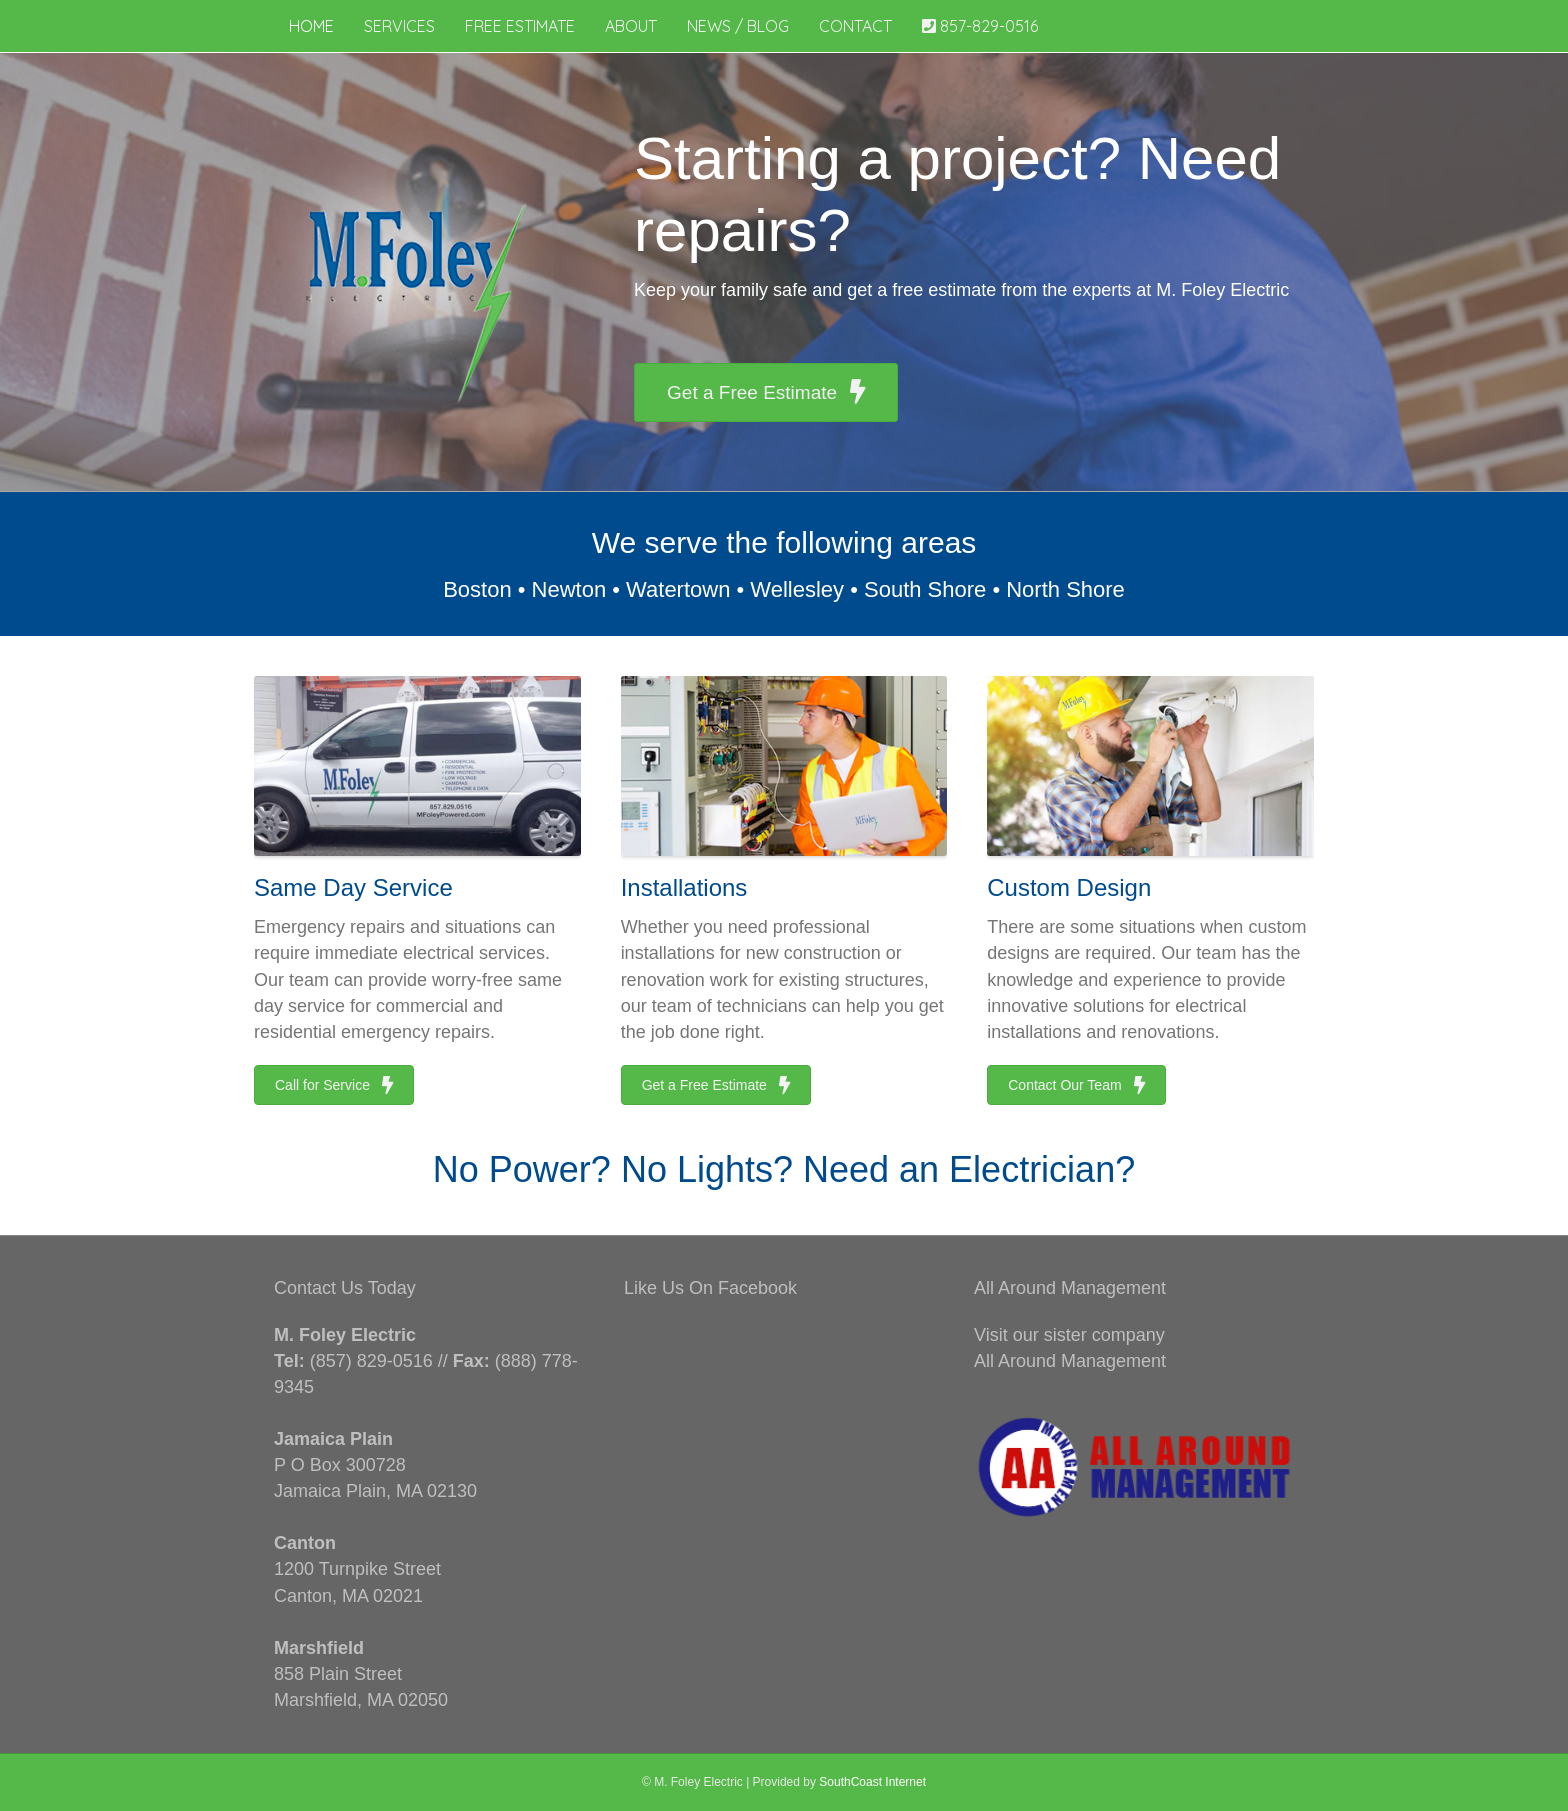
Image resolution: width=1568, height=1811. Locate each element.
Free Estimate (520, 26)
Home (311, 26)
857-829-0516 (980, 26)
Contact (855, 26)
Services (399, 26)
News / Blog (738, 26)
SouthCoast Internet (872, 1782)
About (631, 26)
